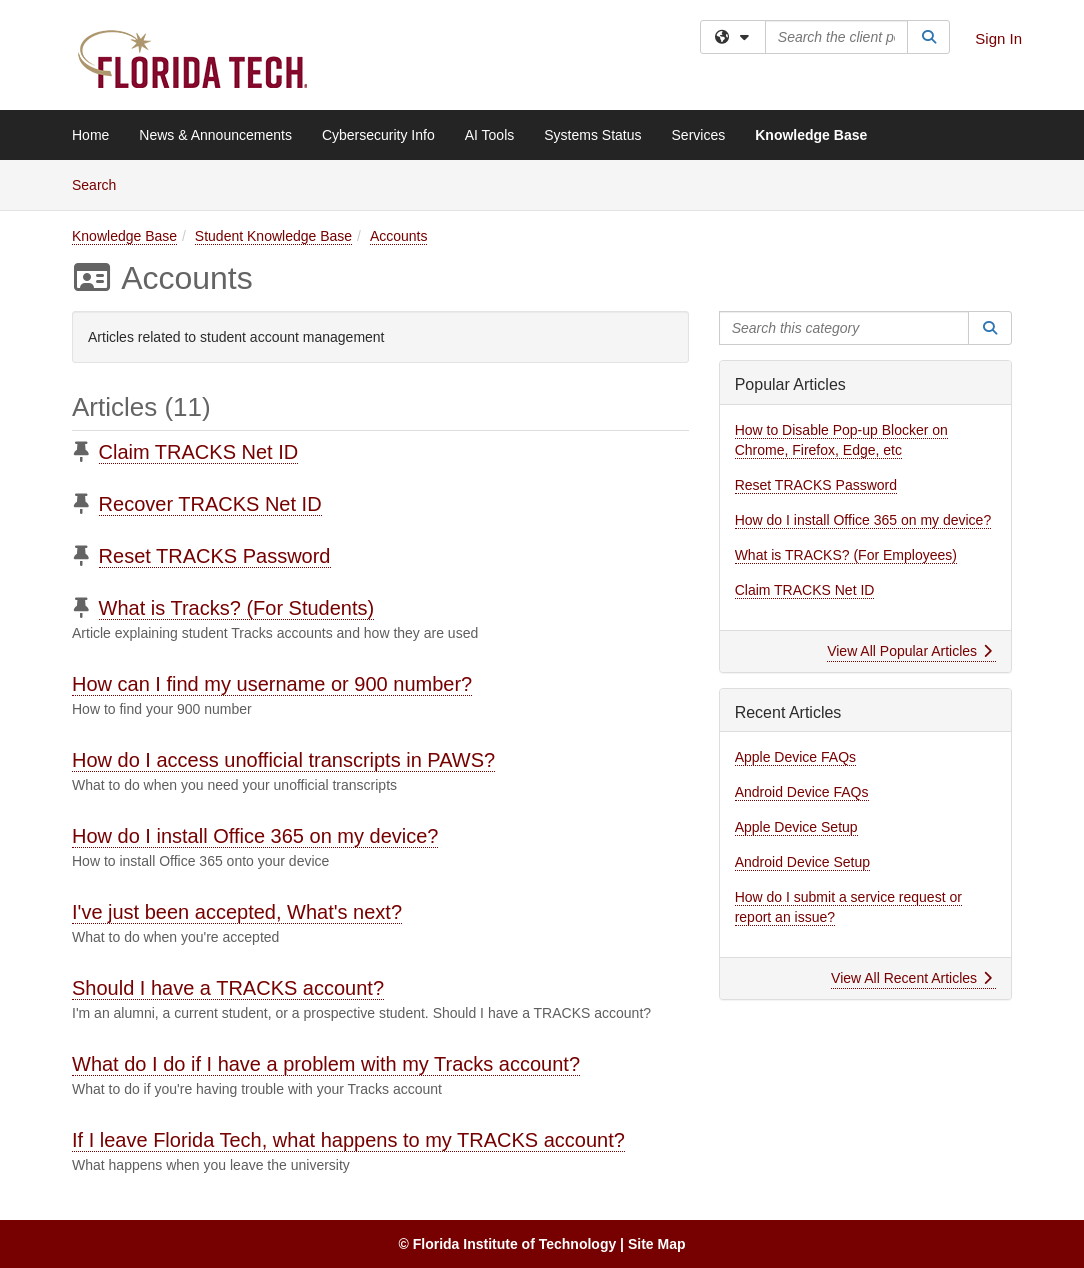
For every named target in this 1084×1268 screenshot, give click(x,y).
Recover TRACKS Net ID (210, 504)
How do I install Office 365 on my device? (255, 836)
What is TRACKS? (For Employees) (846, 555)
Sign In (998, 38)
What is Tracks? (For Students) (237, 608)
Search (101, 183)
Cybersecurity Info (378, 135)
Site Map (657, 1244)
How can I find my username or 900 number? (272, 684)
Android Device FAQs (802, 792)
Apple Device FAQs (795, 757)
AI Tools (490, 135)
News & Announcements (215, 135)
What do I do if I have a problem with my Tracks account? (326, 1064)
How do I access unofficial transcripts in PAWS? (283, 760)
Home (90, 135)
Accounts (399, 236)
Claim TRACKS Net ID (199, 452)
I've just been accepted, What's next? (237, 912)
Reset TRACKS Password (215, 556)
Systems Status (592, 135)
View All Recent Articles (911, 978)
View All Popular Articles (909, 651)
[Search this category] (844, 328)
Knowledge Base (811, 135)
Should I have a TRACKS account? (228, 988)
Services (699, 135)
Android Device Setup (802, 862)
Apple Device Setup (796, 827)
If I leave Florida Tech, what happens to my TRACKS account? (348, 1140)
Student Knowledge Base (273, 236)
